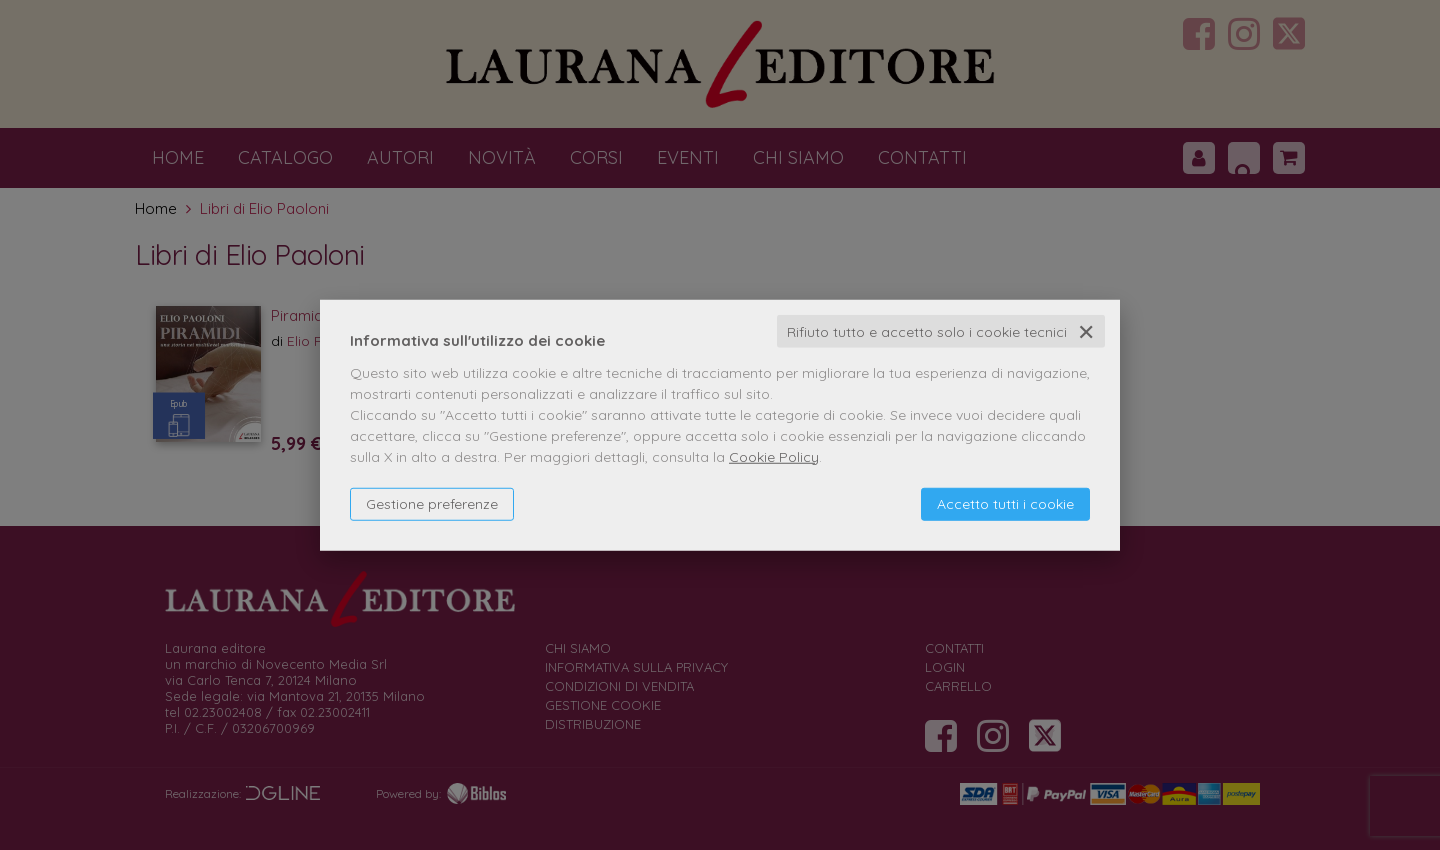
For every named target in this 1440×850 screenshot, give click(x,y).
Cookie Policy (774, 456)
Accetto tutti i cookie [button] (1005, 503)
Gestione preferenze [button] (432, 503)
